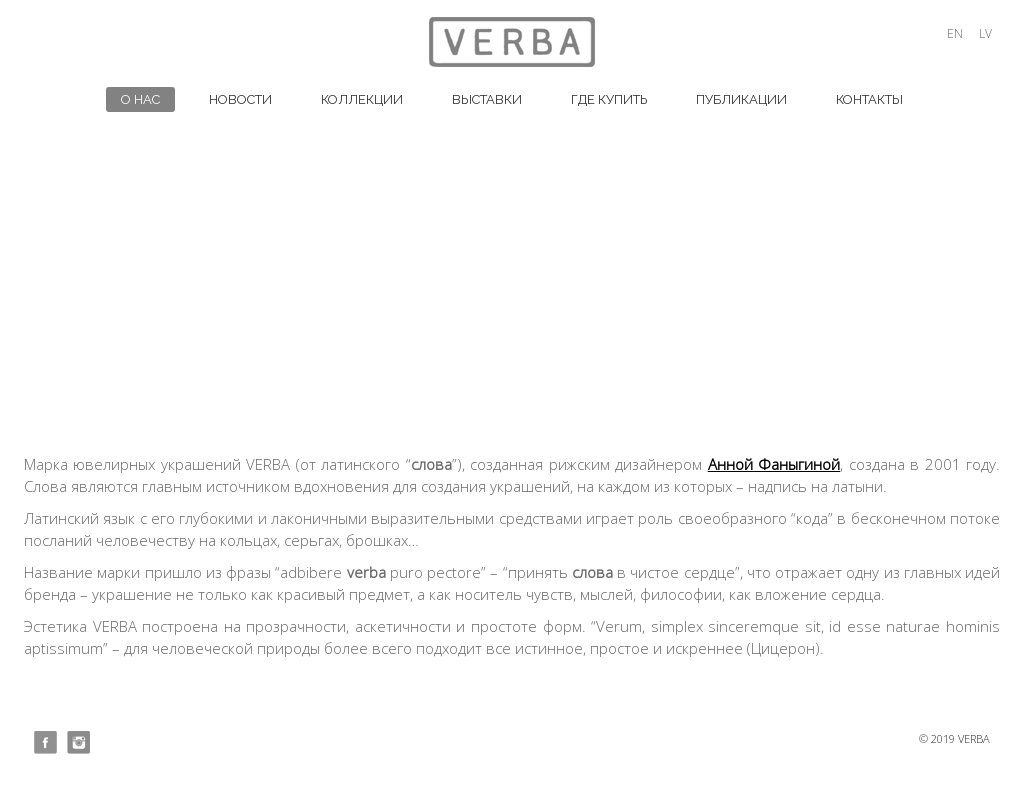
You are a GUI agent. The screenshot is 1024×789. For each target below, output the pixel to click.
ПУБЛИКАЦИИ (741, 99)
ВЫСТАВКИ (487, 99)
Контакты (869, 99)
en (955, 33)
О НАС (140, 99)
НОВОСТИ (240, 99)
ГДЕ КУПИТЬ (609, 99)
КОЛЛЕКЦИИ (362, 99)
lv (985, 33)
